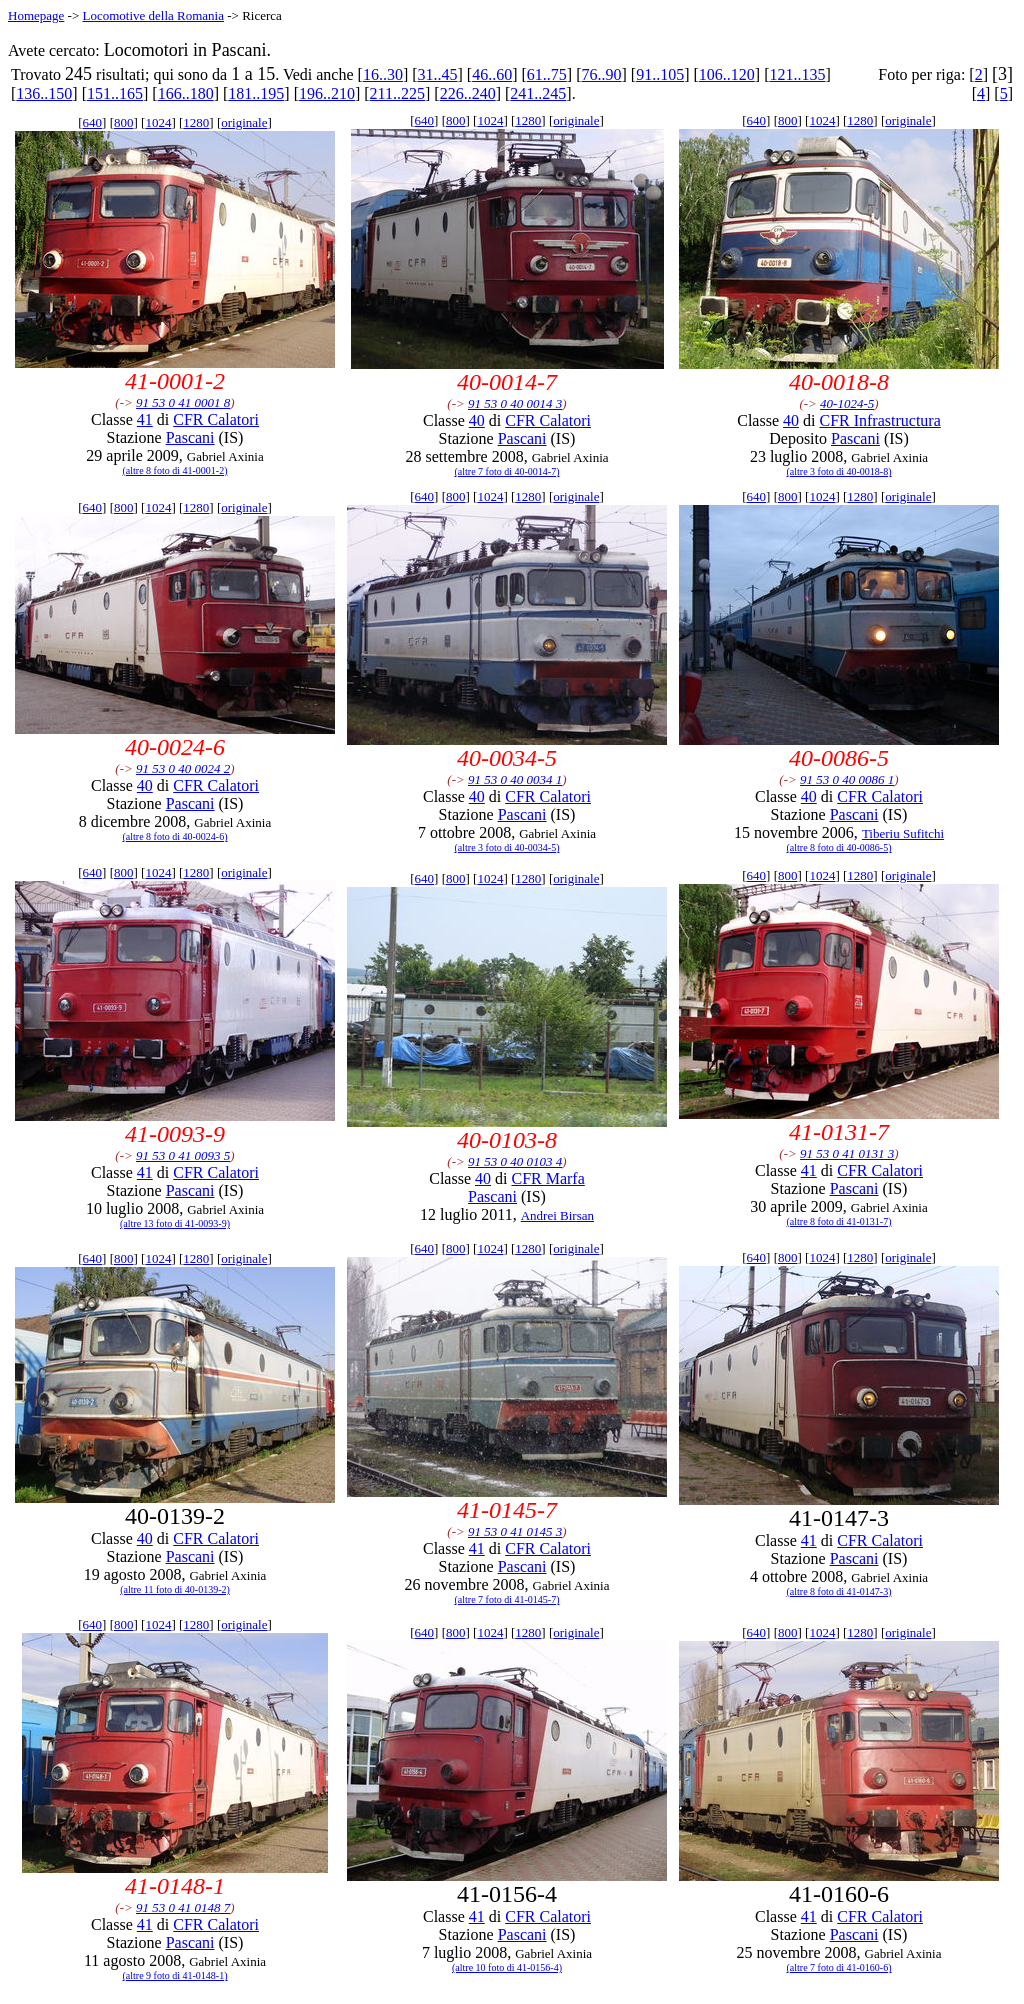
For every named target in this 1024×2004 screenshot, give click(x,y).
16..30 (383, 74)
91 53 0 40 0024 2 (183, 768)
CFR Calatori (216, 419)
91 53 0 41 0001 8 (183, 402)
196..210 (327, 93)
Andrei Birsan (557, 1215)
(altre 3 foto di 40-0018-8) (839, 471)
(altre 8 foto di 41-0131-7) (839, 1221)
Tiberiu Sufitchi (903, 833)
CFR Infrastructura (879, 420)
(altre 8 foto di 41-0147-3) (839, 1591)
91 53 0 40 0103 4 (515, 1161)
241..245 (538, 93)
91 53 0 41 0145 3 (515, 1531)
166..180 (186, 93)
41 (145, 419)
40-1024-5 (847, 403)
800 (124, 122)
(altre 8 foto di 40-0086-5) (839, 847)
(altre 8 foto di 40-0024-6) (175, 836)
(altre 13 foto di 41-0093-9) (175, 1223)
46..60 (492, 74)
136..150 (44, 93)
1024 (158, 122)
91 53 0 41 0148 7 (183, 1907)
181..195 (256, 93)
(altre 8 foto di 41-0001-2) (175, 470)
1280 (196, 122)
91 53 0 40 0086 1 (847, 779)
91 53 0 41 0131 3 (847, 1153)
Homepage (36, 15)
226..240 (468, 93)
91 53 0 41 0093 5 (183, 1155)
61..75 (547, 74)
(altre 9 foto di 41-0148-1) (175, 1975)
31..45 (438, 74)
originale (244, 122)
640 (93, 122)
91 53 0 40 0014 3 (515, 403)
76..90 (602, 74)
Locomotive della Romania (153, 15)
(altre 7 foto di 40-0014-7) (507, 471)
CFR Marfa (547, 1178)
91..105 (660, 74)
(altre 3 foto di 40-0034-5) (507, 847)
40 (477, 420)
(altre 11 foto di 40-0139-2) (175, 1589)
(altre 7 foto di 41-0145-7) (507, 1599)
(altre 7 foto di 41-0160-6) (839, 1967)
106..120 (727, 74)
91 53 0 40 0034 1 (515, 779)
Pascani (190, 437)
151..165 (115, 93)
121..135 (797, 74)
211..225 (397, 93)
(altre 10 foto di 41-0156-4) (507, 1967)
